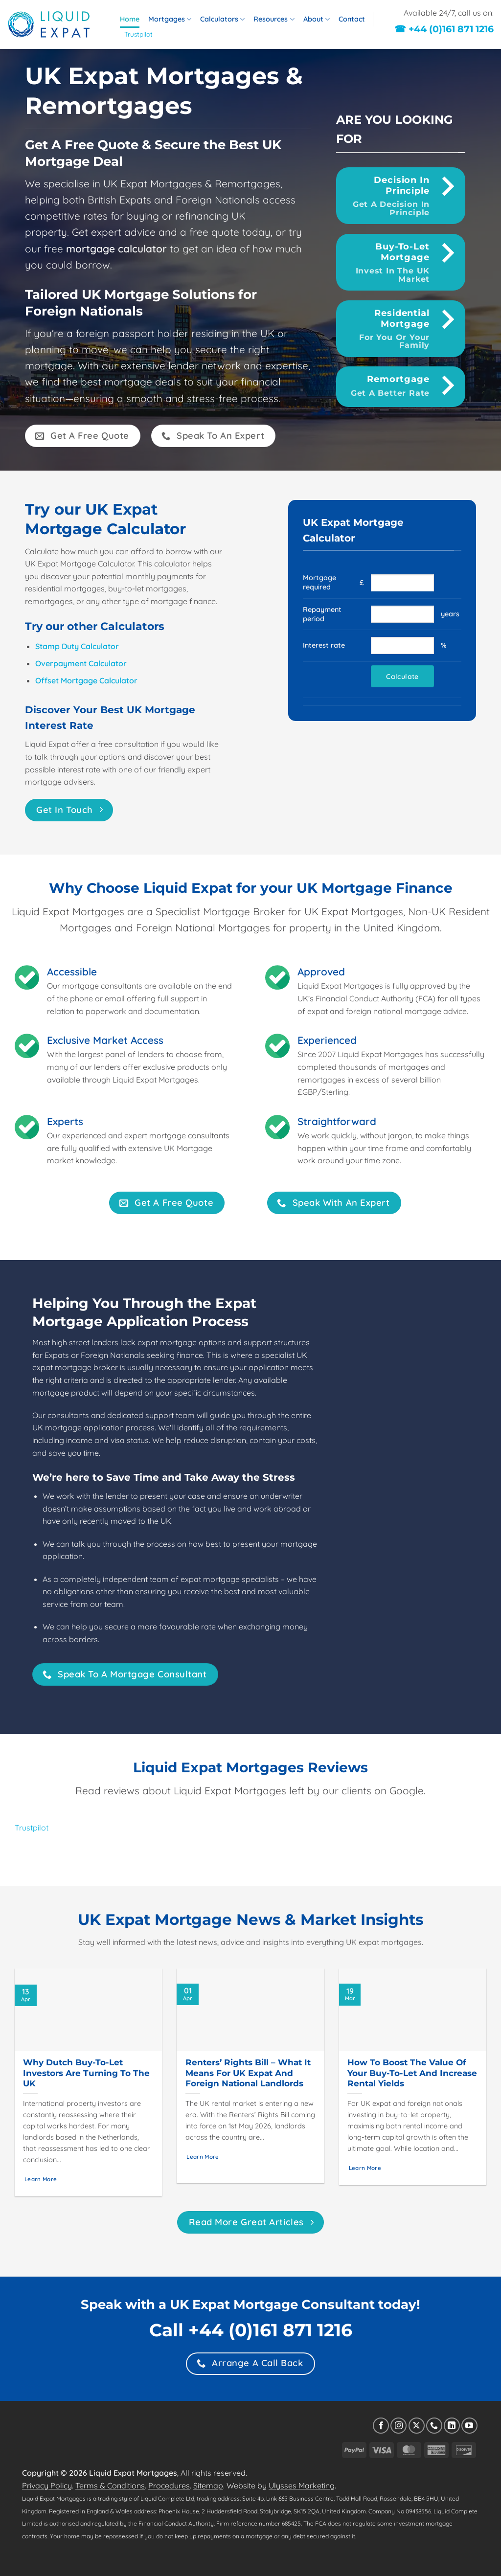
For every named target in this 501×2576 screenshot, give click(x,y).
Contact (352, 19)
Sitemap (208, 2485)
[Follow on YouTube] (469, 2426)
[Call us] (434, 2426)
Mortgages (169, 19)
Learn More (40, 2179)
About (316, 19)
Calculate (402, 676)
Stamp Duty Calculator (77, 646)
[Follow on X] (417, 2426)
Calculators (222, 19)
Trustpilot (138, 34)
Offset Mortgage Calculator (86, 680)
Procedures (169, 2485)
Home (129, 19)
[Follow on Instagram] (398, 2426)
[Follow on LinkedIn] (452, 2426)
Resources (273, 19)
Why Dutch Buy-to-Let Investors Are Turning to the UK (86, 2072)
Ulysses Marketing (302, 2485)
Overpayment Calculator (81, 663)
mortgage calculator (116, 248)
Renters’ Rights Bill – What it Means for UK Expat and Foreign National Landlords (248, 2072)
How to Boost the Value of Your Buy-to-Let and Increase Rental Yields (412, 2072)
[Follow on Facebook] (381, 2426)
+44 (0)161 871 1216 (270, 2330)
